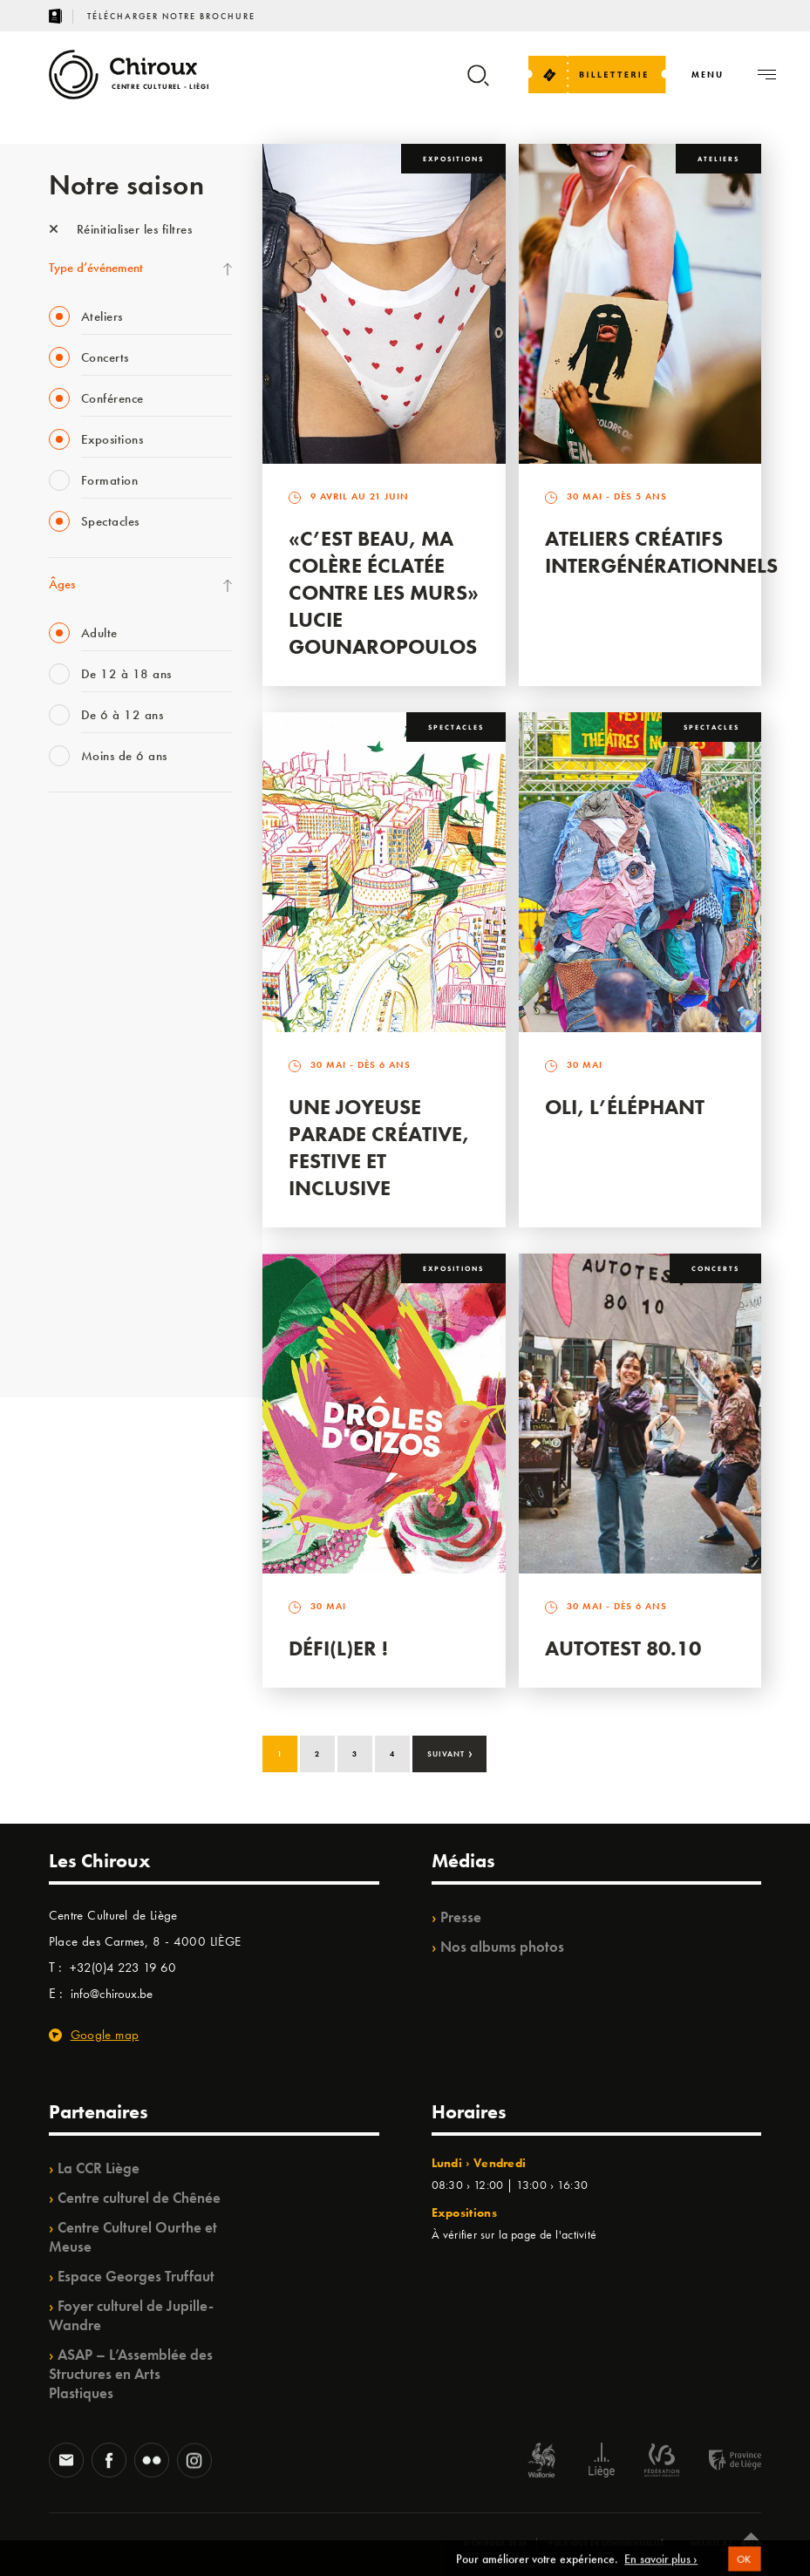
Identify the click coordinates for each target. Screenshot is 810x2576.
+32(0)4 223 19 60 (123, 1967)
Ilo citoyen (75, 1193)
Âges (62, 584)
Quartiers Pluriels (92, 1157)
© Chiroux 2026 (496, 2543)
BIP (57, 1050)
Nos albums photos (502, 1946)
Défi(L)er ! (338, 1648)
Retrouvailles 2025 (99, 1336)
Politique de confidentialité (606, 2543)
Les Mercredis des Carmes (116, 907)
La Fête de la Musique (106, 871)
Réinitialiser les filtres (121, 229)
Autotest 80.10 (623, 1648)
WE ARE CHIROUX (100, 1300)
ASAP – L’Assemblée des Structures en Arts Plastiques (131, 2374)
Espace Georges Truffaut (136, 2276)
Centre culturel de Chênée (139, 2197)
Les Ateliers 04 (87, 1086)
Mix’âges (73, 943)
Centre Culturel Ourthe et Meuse (133, 2237)
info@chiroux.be (112, 1993)
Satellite (69, 1014)
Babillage (73, 979)
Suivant (450, 1752)
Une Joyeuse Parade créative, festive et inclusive (379, 1147)
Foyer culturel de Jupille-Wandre (131, 2315)
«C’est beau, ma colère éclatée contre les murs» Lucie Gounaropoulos (384, 592)
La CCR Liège (99, 2168)
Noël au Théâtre (91, 1265)
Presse (460, 1917)
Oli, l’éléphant (624, 1106)
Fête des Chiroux (92, 836)
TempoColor (80, 1229)
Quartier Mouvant (96, 1122)
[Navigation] (708, 74)
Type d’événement (96, 267)
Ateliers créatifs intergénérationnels (661, 552)
